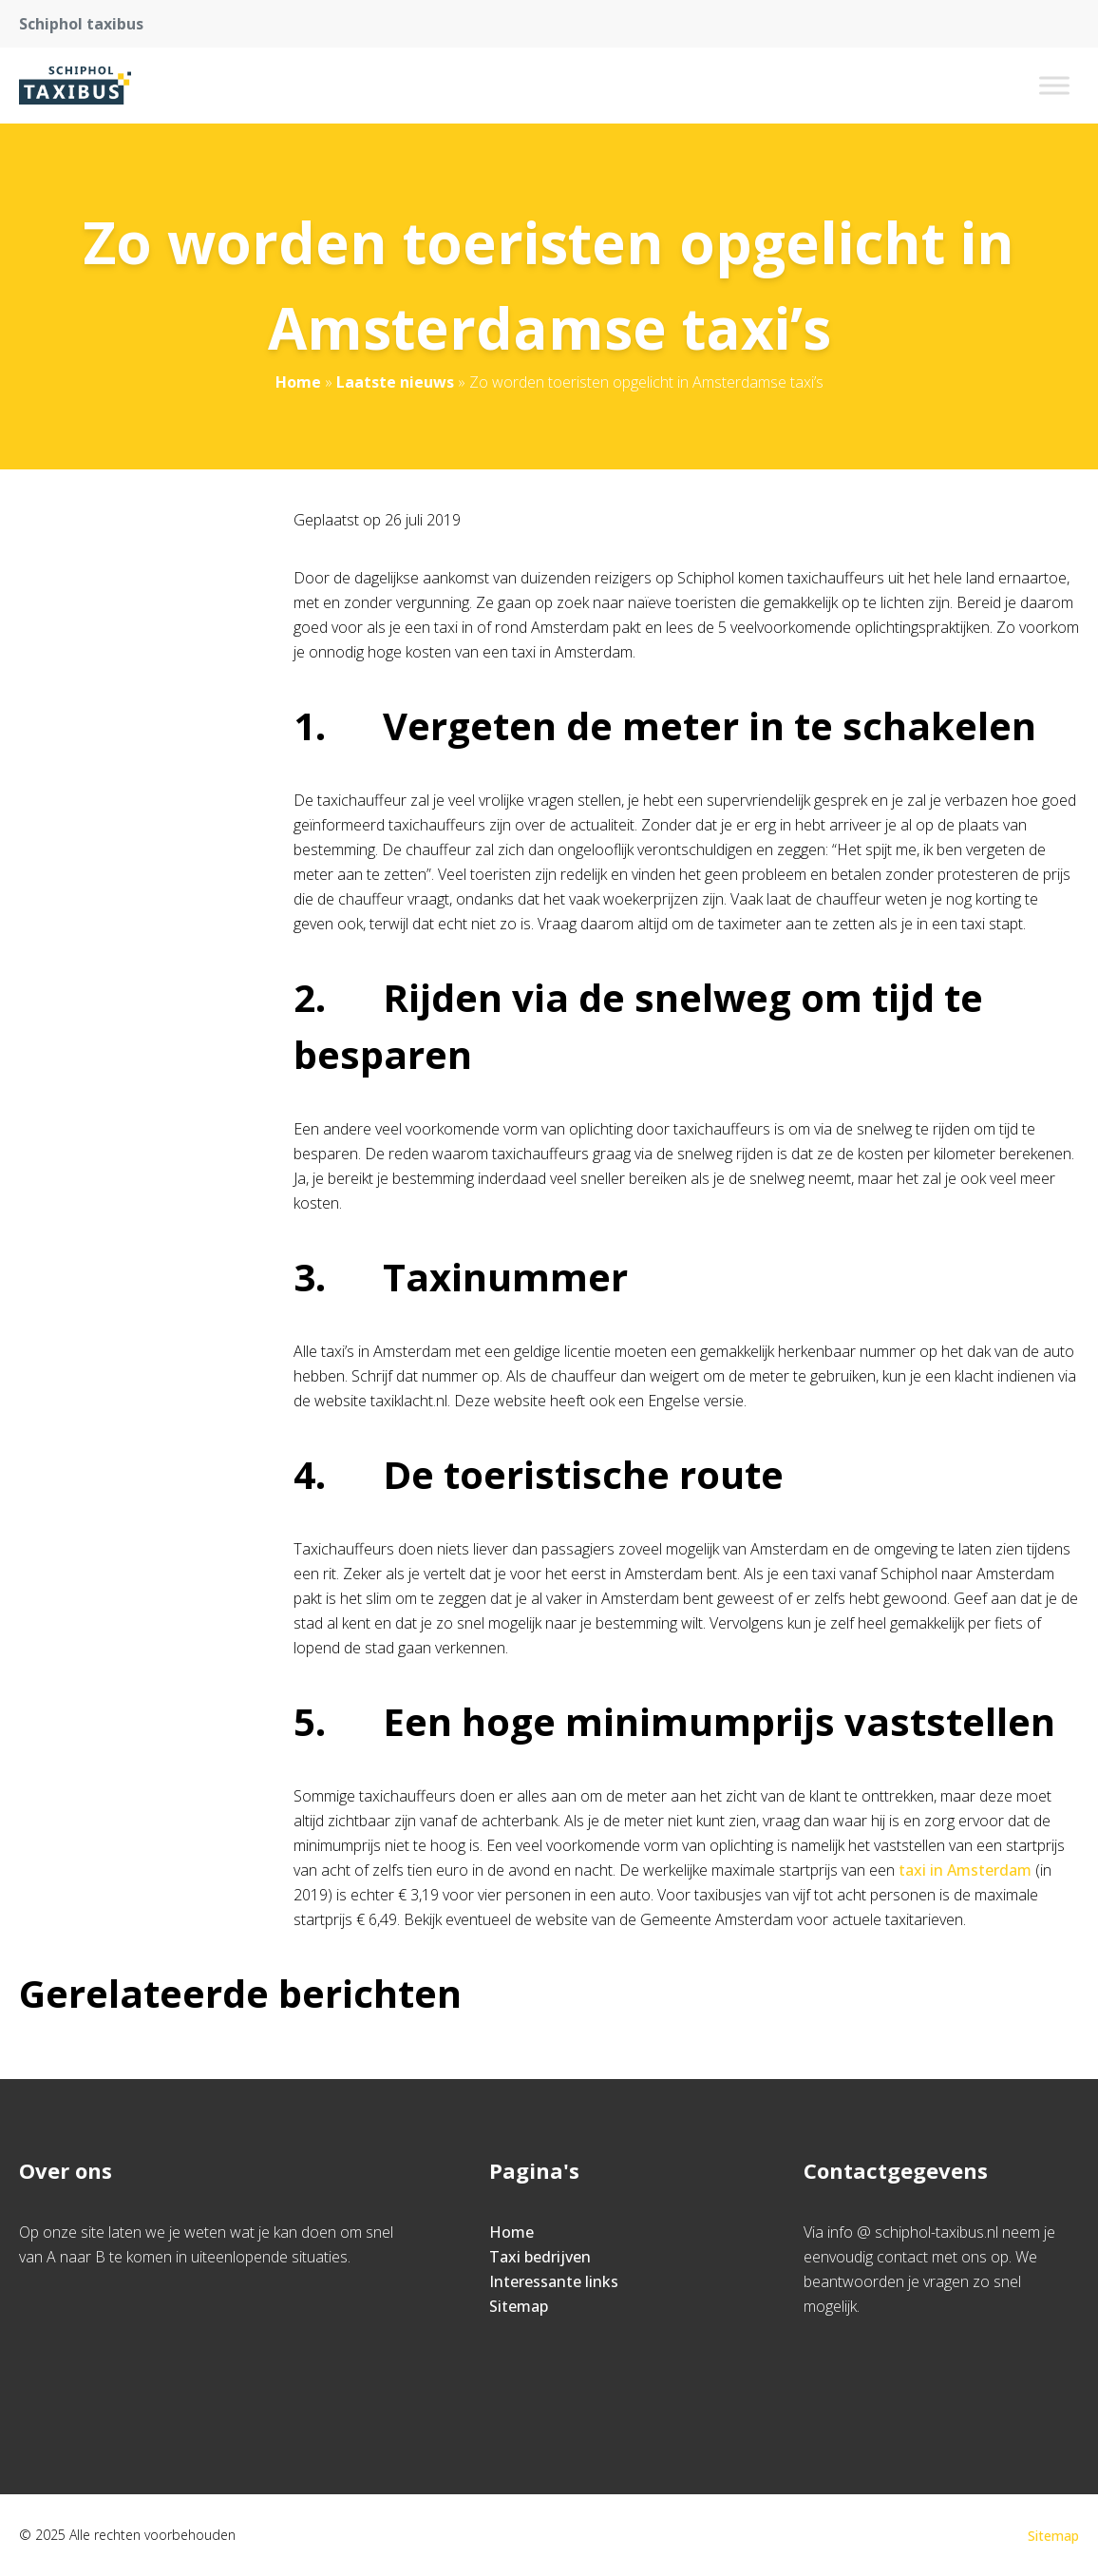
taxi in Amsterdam (965, 1870)
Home (298, 382)
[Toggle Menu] (1054, 85)
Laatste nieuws (395, 382)
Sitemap (518, 2306)
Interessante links (553, 2281)
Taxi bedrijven (540, 2256)
